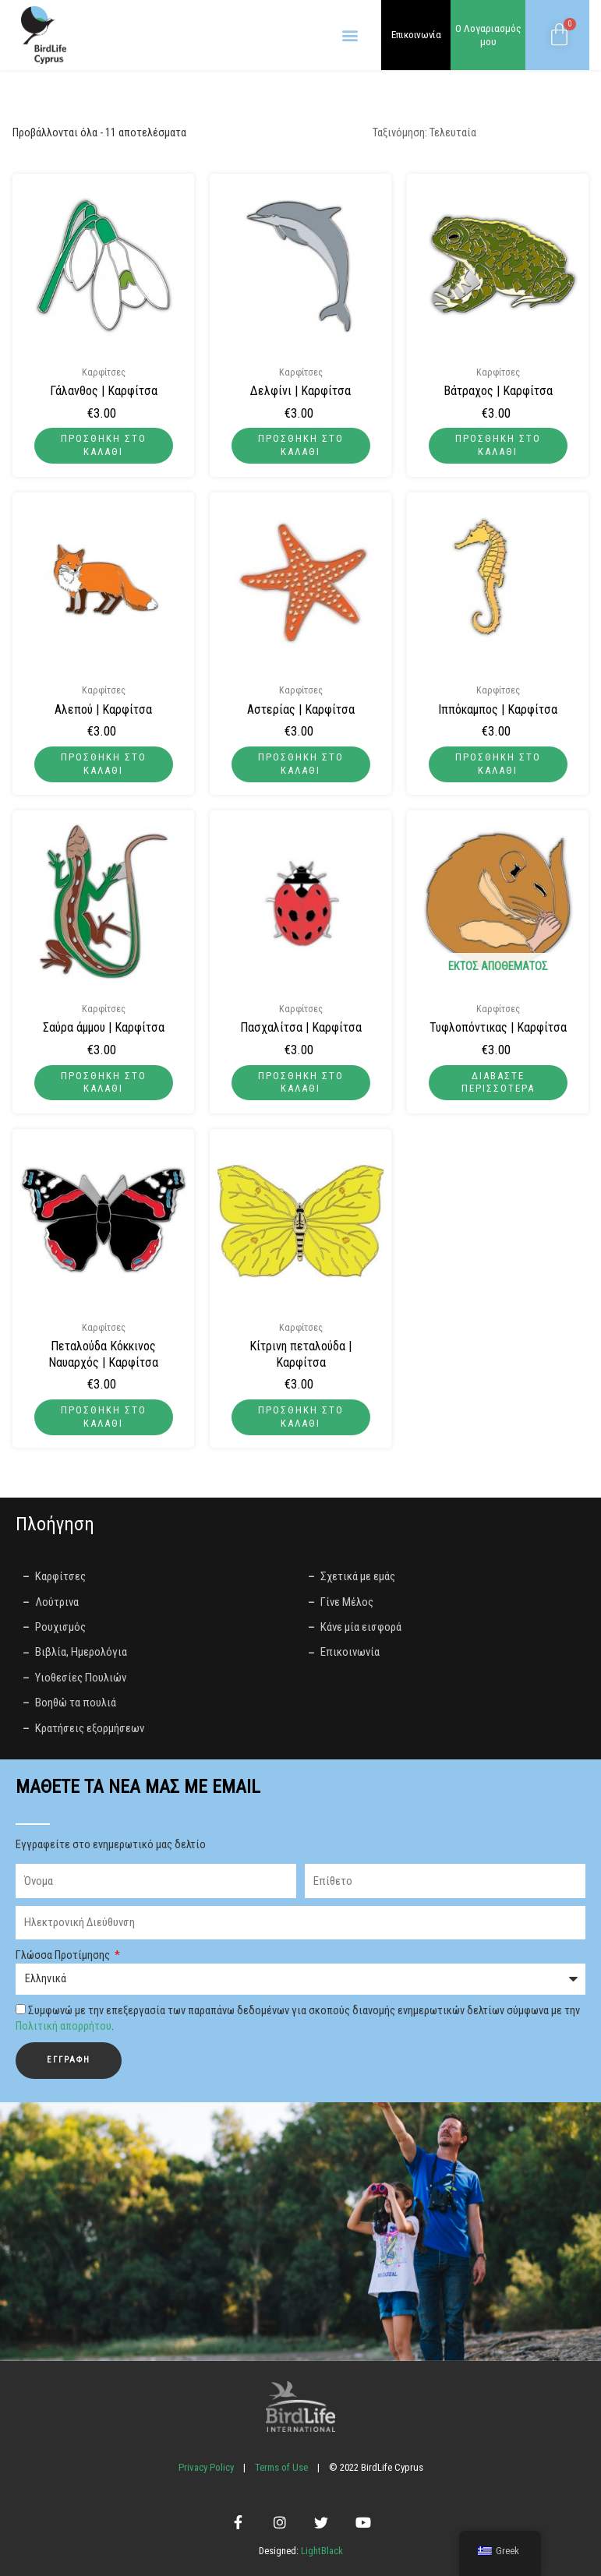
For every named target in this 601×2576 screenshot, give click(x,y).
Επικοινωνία (416, 34)
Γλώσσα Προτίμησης (64, 1955)
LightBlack (321, 2551)
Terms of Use (281, 2467)
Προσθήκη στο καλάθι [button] (104, 444)
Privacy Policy (206, 2467)
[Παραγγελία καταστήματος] (476, 133)
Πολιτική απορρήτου (63, 2026)
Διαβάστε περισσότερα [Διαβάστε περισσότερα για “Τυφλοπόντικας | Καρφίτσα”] (498, 1082)
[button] (349, 35)
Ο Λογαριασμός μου (488, 35)
